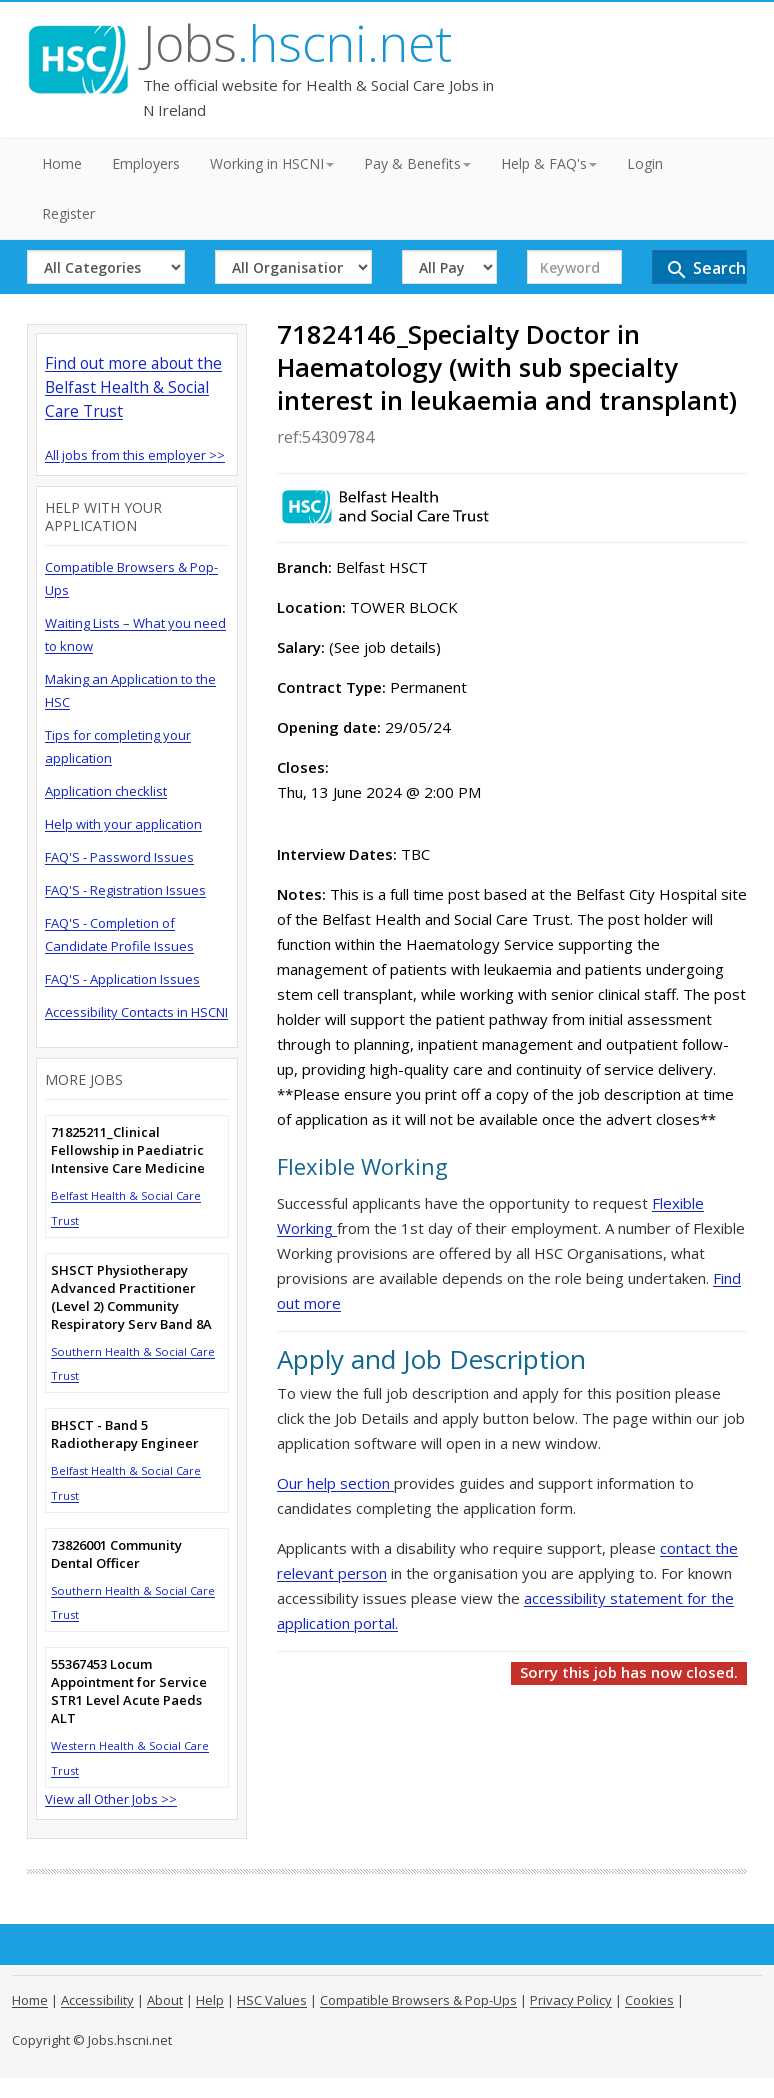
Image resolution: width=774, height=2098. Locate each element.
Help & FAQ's (549, 163)
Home (62, 163)
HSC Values (272, 2000)
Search (705, 269)
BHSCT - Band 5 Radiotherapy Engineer (125, 1434)
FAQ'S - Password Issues (119, 857)
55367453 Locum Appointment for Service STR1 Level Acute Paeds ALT (129, 1691)
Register (68, 213)
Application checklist (106, 791)
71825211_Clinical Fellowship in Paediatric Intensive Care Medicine (128, 1150)
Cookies (649, 2000)
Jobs (297, 43)
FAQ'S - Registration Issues (125, 890)
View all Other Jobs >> (111, 1799)
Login (645, 163)
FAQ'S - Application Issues (122, 979)
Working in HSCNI (272, 163)
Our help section (335, 1483)
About (165, 2000)
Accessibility (97, 2000)
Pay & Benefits (417, 163)
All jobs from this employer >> (135, 455)
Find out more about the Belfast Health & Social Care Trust (133, 387)
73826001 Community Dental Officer (116, 1554)
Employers (146, 163)
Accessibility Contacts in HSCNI (136, 1012)
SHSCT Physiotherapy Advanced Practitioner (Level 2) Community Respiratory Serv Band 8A (131, 1297)
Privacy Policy (571, 2000)
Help (210, 2000)
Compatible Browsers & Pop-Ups (418, 2000)
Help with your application (123, 824)
